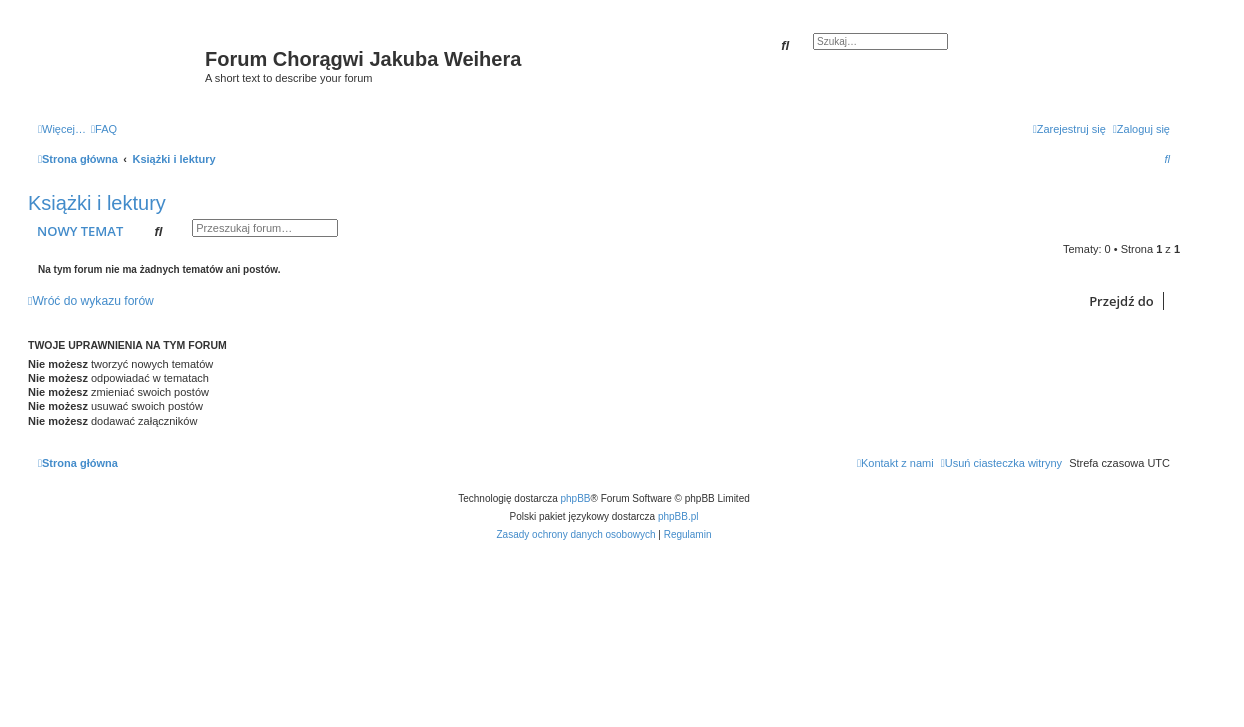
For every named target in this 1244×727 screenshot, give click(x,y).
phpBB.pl (678, 516)
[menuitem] (104, 129)
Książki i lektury (97, 203)
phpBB (576, 498)
